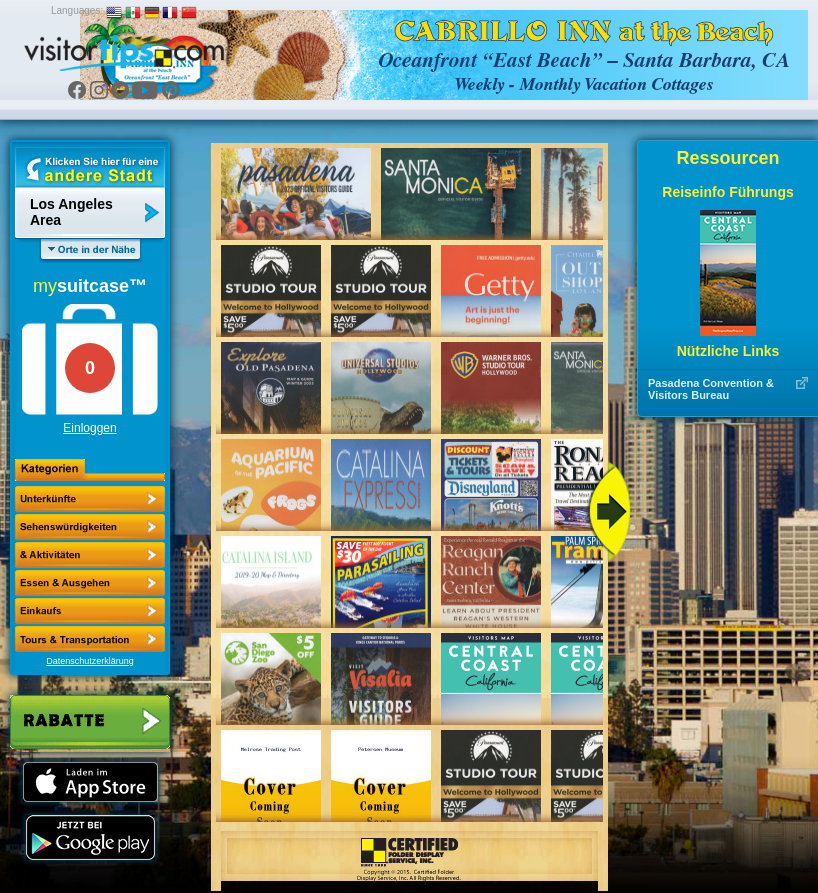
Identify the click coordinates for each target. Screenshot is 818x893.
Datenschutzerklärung (90, 661)
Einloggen (89, 428)
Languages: (77, 10)
